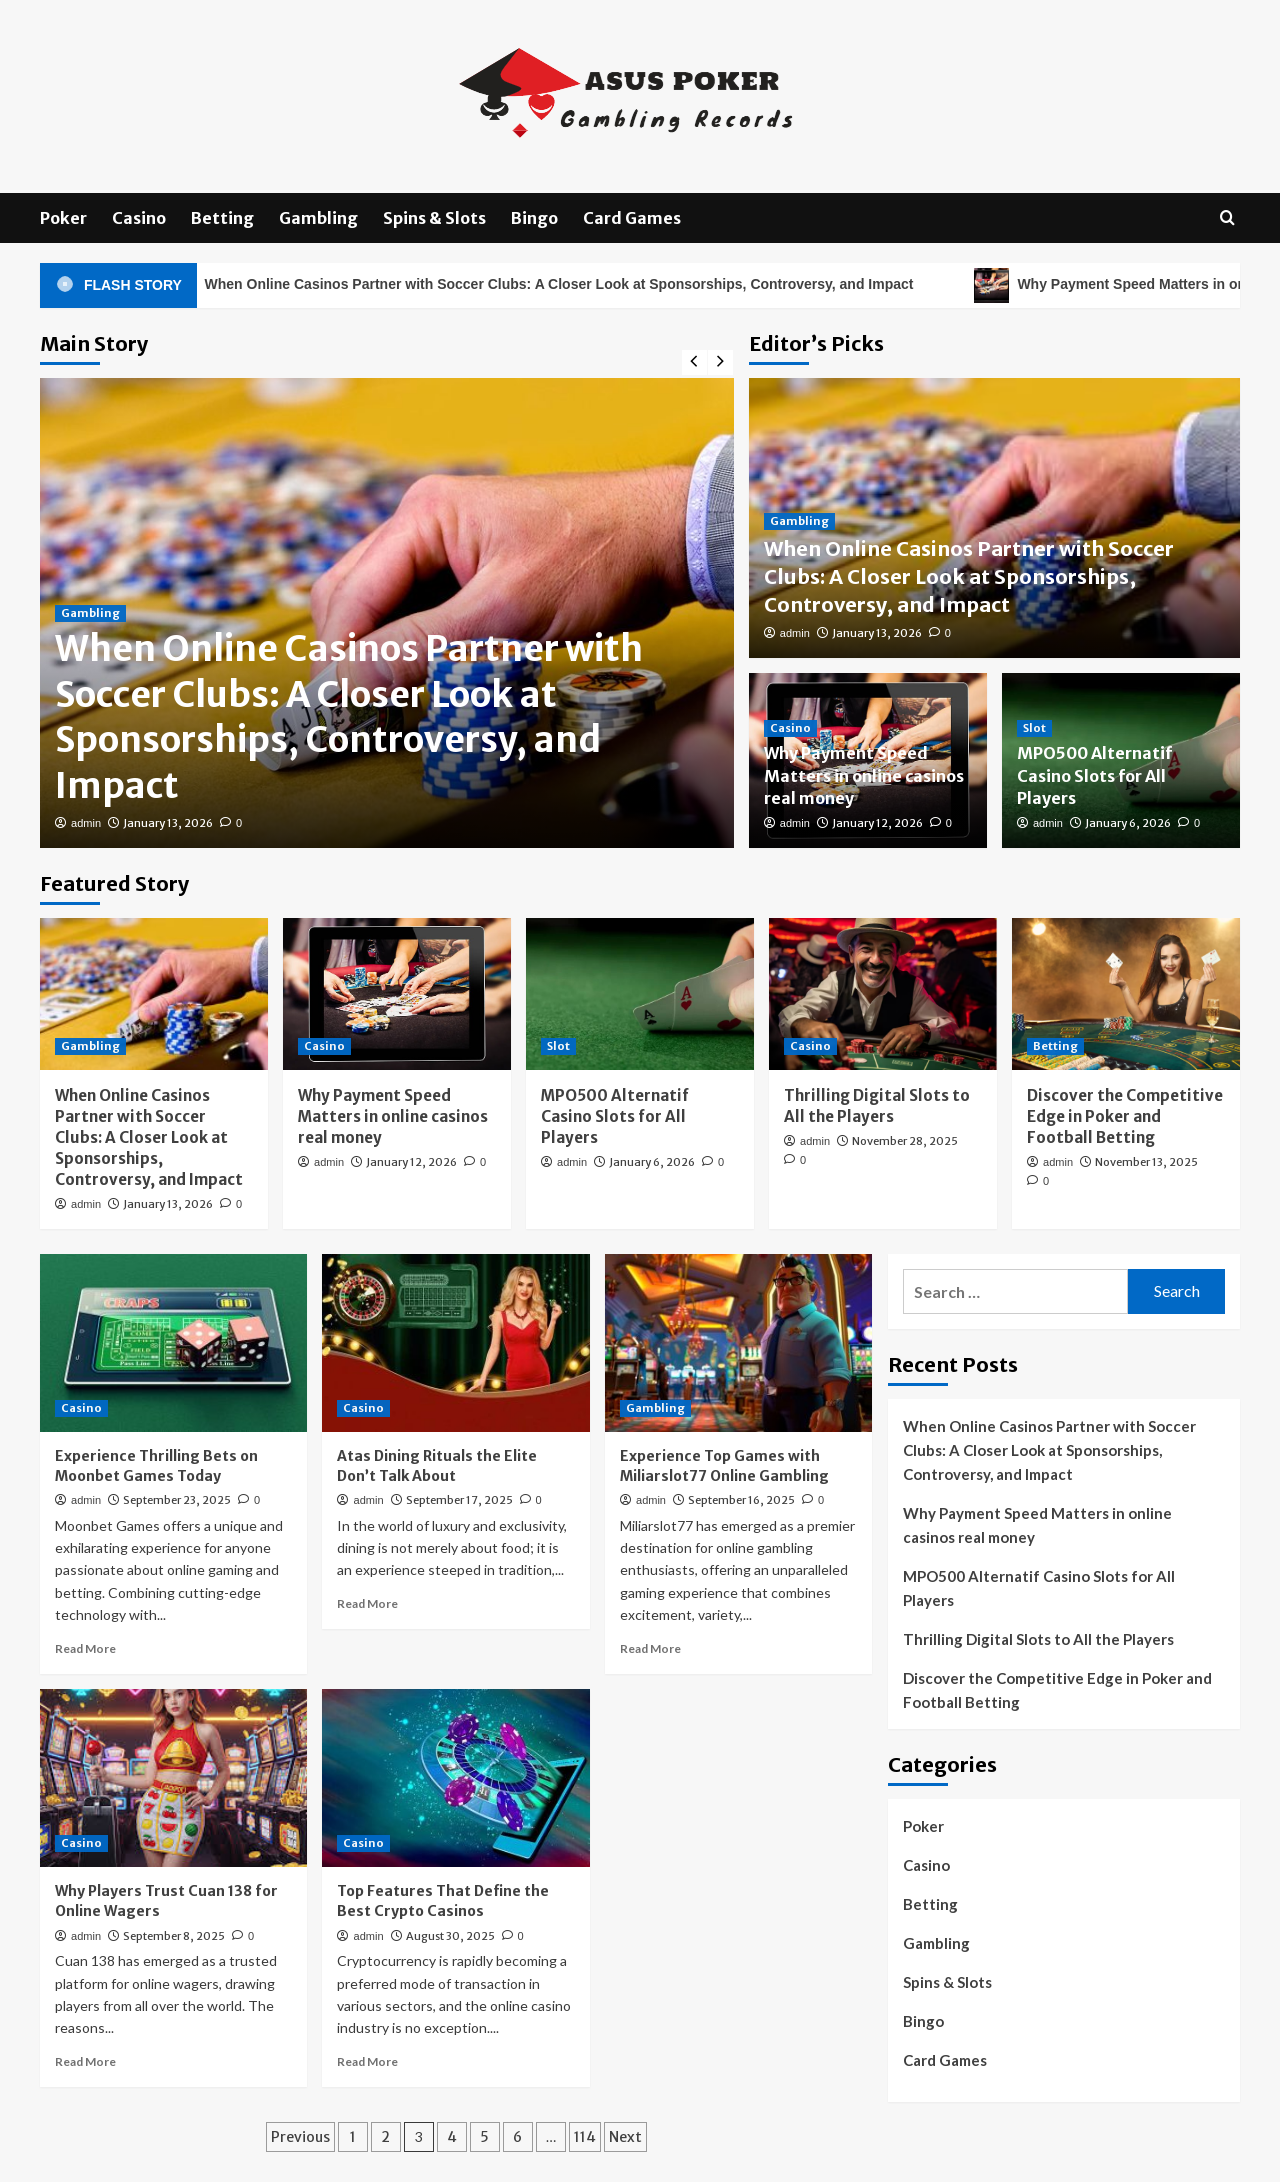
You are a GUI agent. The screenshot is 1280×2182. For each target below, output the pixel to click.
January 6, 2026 (1128, 823)
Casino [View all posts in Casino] (790, 728)
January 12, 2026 (877, 823)
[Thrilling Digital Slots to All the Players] (883, 994)
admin (86, 823)
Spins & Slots (434, 218)
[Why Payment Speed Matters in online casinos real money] (397, 994)
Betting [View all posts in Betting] (1055, 1046)
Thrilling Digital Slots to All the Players (1038, 1639)
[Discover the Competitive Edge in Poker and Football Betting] (1126, 994)
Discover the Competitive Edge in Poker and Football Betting (1125, 1116)
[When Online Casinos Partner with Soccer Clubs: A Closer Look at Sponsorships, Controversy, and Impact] (154, 994)
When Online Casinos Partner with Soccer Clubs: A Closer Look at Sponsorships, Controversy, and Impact (569, 285)
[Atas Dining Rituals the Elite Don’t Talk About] (455, 1343)
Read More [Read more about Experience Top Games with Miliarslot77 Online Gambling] (650, 1648)
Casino (139, 218)
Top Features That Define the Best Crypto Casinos (443, 1901)
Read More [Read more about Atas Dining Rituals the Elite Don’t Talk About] (367, 1603)
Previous (300, 2137)
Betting (222, 218)
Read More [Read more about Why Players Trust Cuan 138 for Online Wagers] (85, 2061)
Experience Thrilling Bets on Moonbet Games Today (156, 1466)
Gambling (318, 218)
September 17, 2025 (459, 1500)
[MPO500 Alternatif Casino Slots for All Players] (640, 994)
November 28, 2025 (905, 1141)
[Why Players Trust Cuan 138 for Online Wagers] (173, 1778)
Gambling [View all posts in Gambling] (90, 613)
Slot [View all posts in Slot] (1034, 728)
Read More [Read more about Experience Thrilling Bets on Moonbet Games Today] (85, 1648)
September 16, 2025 (741, 1500)
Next (625, 2137)
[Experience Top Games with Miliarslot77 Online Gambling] (738, 1343)
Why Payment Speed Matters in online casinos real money (864, 775)
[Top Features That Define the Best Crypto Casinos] (455, 1778)
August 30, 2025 (450, 1936)
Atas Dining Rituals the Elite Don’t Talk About (437, 1466)
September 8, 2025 (174, 1936)
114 (585, 2137)
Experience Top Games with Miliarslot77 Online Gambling (724, 1466)
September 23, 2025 (177, 1500)
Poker (63, 218)
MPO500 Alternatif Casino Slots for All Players (1094, 775)
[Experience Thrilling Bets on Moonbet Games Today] (173, 1343)
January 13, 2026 (168, 823)
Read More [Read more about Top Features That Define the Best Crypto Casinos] (367, 2061)
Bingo (534, 218)
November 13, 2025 (1146, 1162)
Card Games (632, 218)
